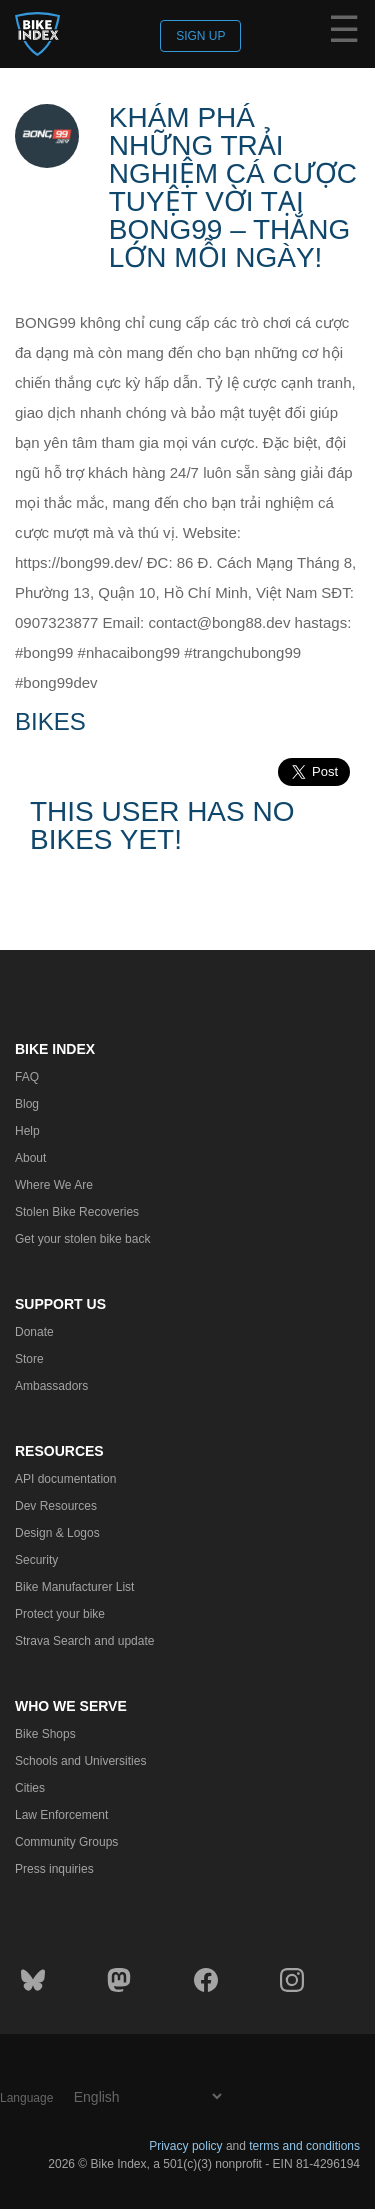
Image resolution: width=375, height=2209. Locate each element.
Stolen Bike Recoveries (77, 1212)
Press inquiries (54, 1869)
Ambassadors (51, 1386)
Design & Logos (57, 1533)
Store (29, 1359)
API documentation (65, 1479)
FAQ (27, 1077)
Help (27, 1131)
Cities (30, 1788)
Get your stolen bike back (82, 1239)
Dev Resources (56, 1506)
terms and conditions (304, 2146)
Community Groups (66, 1842)
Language (26, 2098)
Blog (27, 1104)
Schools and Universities (80, 1761)
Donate (34, 1332)
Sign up (200, 36)
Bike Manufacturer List (74, 1587)
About (30, 1158)
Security (36, 1560)
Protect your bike (60, 1614)
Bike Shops (45, 1734)
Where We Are (54, 1185)
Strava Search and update (84, 1641)
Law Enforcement (61, 1815)
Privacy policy (185, 2146)
